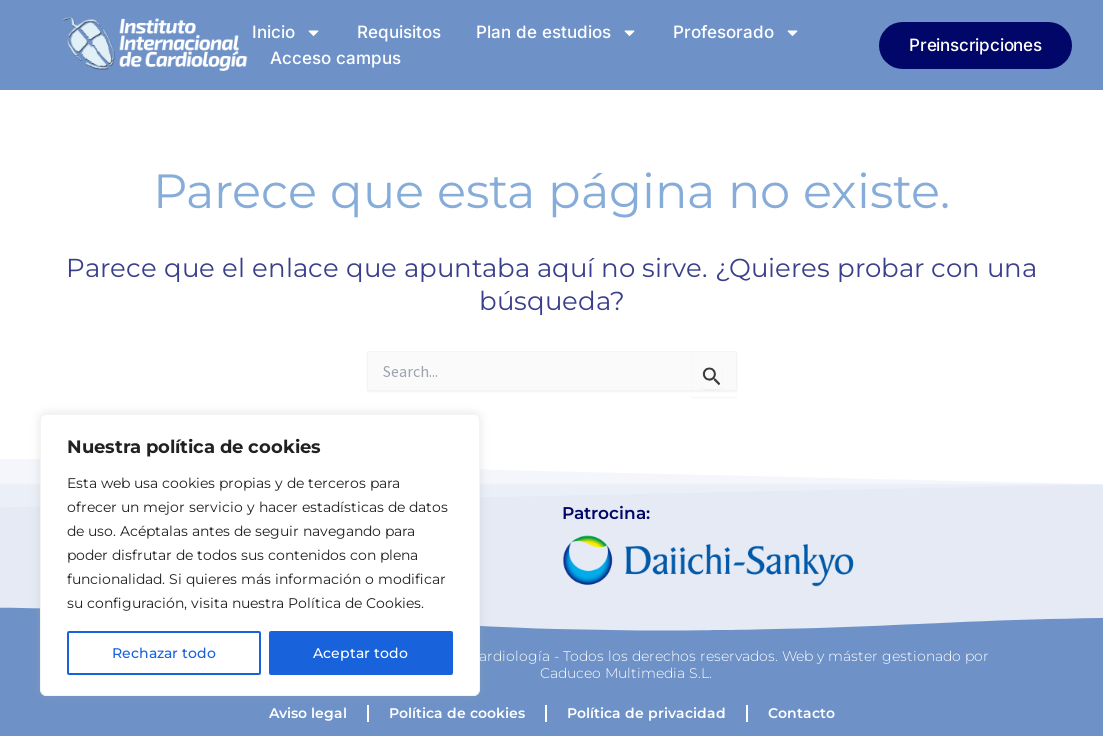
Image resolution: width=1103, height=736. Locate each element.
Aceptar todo (360, 653)
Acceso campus (335, 58)
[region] (260, 555)
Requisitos (399, 32)
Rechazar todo (164, 653)
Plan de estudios (557, 32)
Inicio (287, 32)
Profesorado (737, 32)
